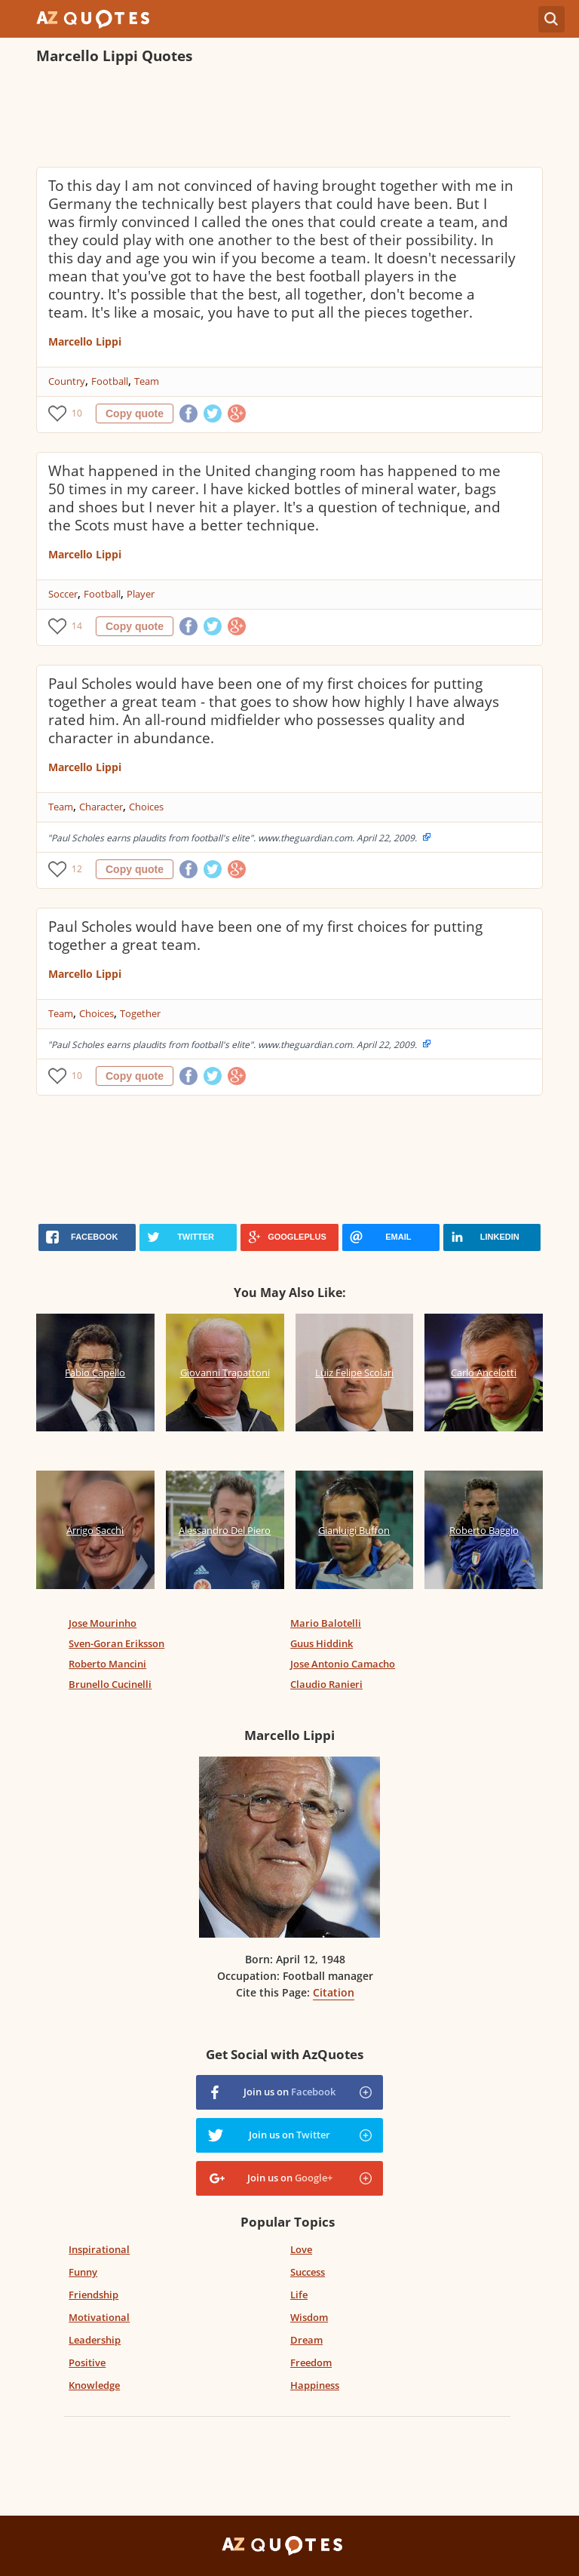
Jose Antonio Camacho (342, 1664)
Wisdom (309, 2317)
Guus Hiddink (321, 1643)
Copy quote (135, 413)
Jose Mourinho (102, 1623)
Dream (306, 2340)
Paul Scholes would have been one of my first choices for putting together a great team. (265, 936)
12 (77, 868)
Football (109, 381)
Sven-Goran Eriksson (116, 1643)
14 (77, 625)
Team (146, 381)
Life (299, 2294)
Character (101, 806)
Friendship (93, 2294)
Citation (333, 1992)
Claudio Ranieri (326, 1684)
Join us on (289, 2091)
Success (307, 2272)
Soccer (63, 594)
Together (140, 1013)
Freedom (311, 2362)
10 (77, 413)
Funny (83, 2272)
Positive (87, 2362)
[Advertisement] (289, 117)
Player (141, 594)
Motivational (99, 2317)
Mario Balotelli (325, 1623)
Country (66, 381)
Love (301, 2249)
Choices (146, 806)
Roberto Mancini (107, 1664)
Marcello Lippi (84, 341)
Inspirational (99, 2249)
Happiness (314, 2385)
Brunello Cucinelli (110, 1684)
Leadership (95, 2340)
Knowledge (94, 2385)
